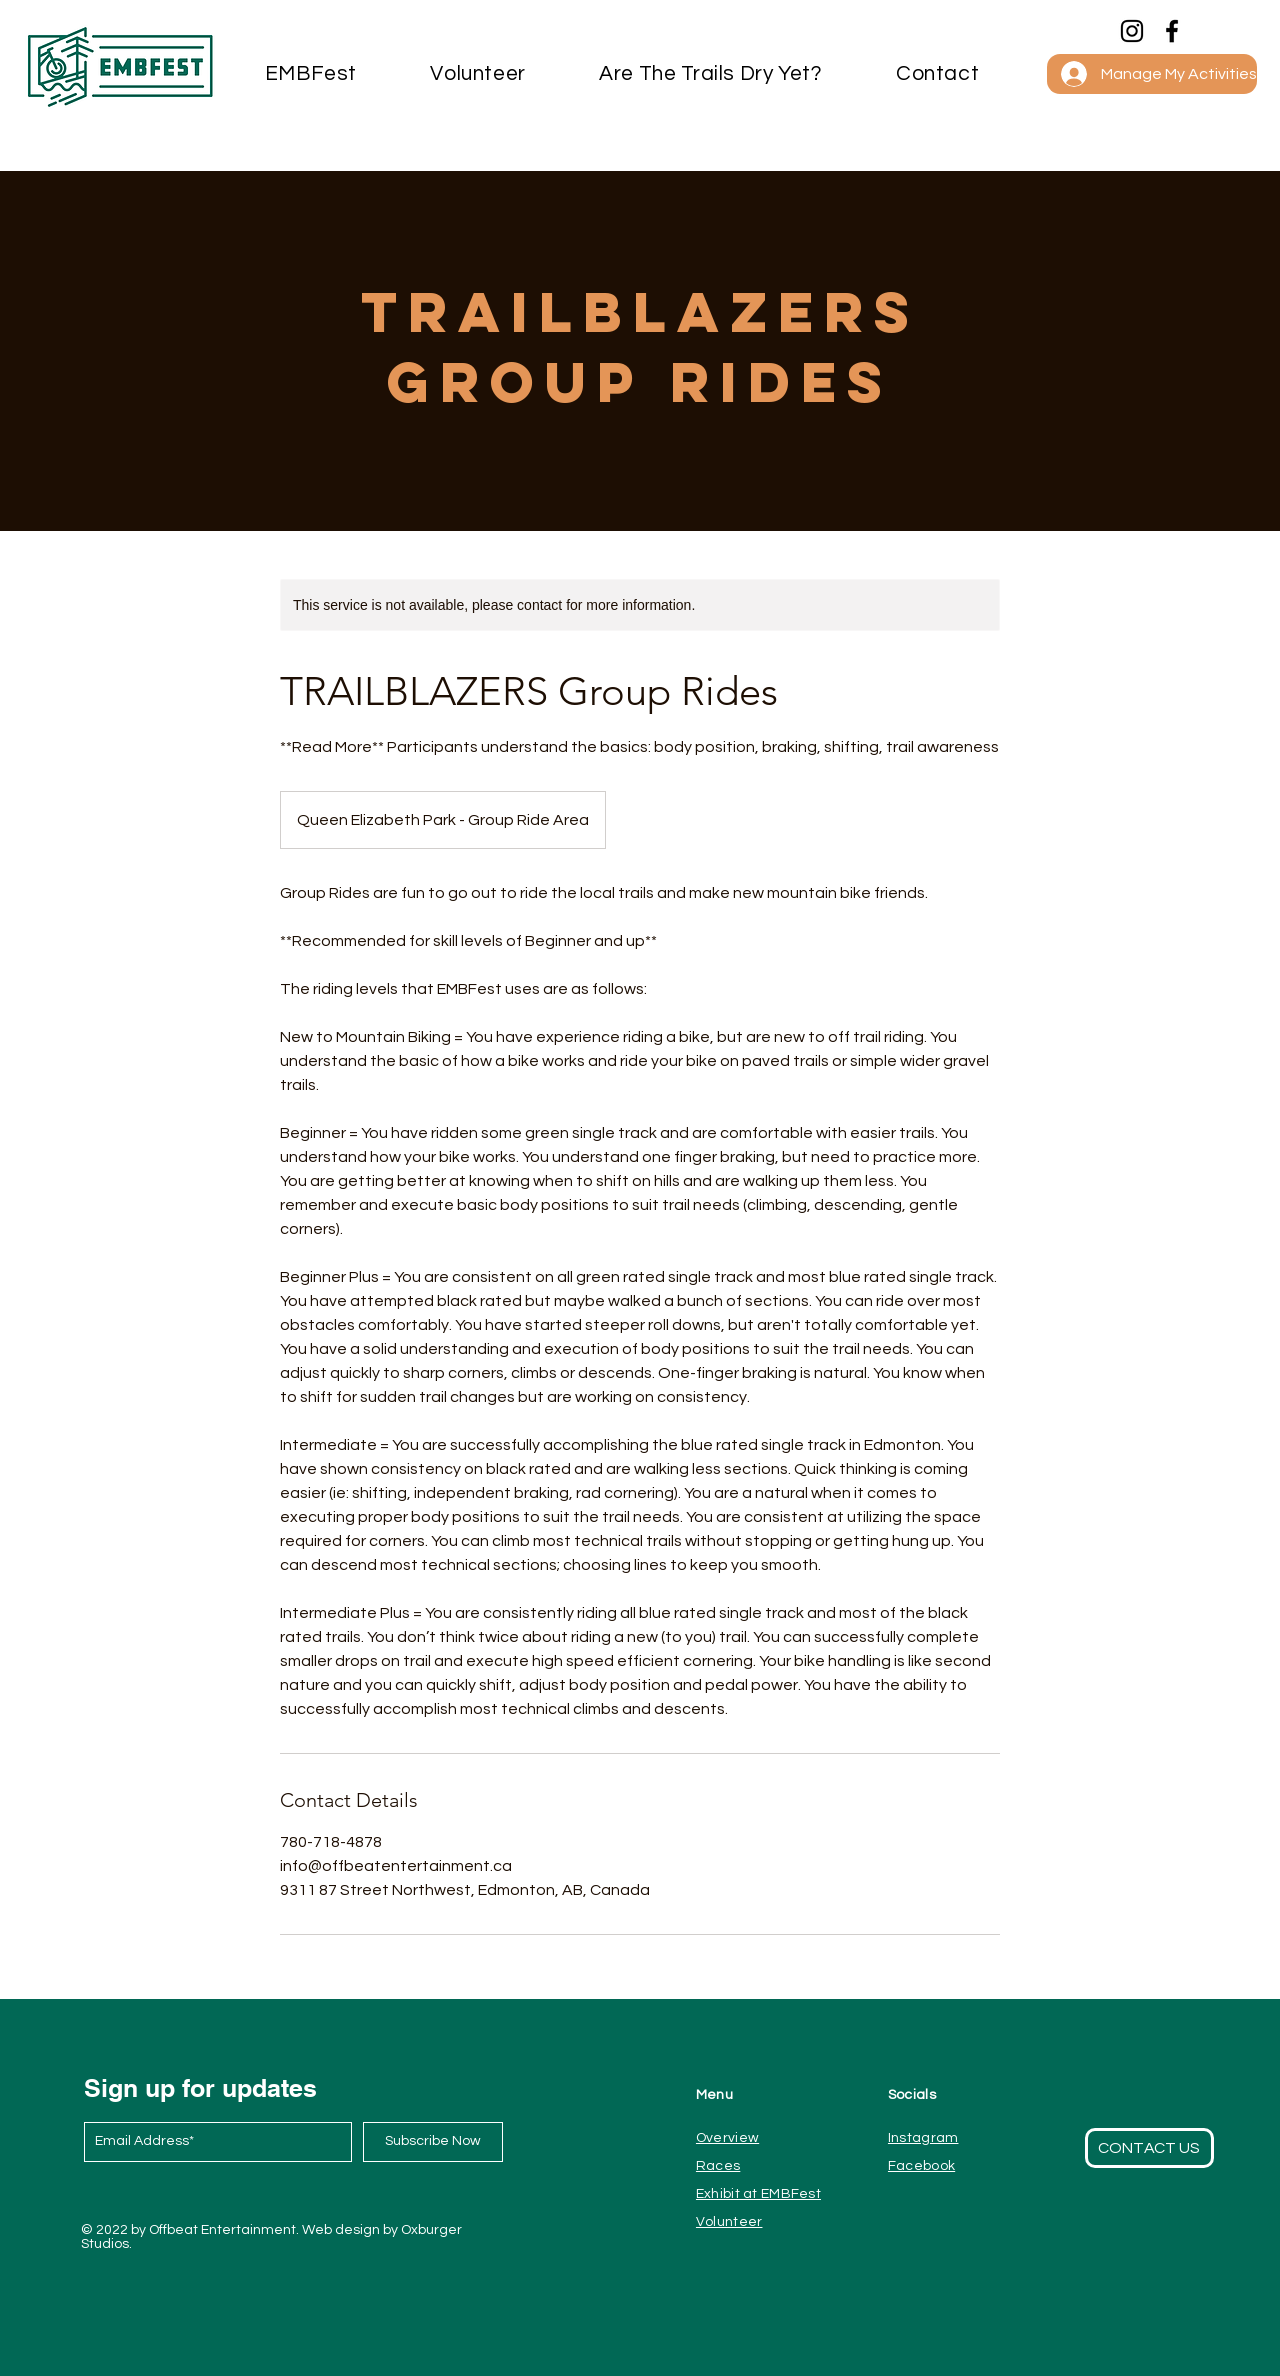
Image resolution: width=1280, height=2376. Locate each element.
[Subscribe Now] (433, 2142)
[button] (937, 73)
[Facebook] (1172, 31)
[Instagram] (1132, 31)
